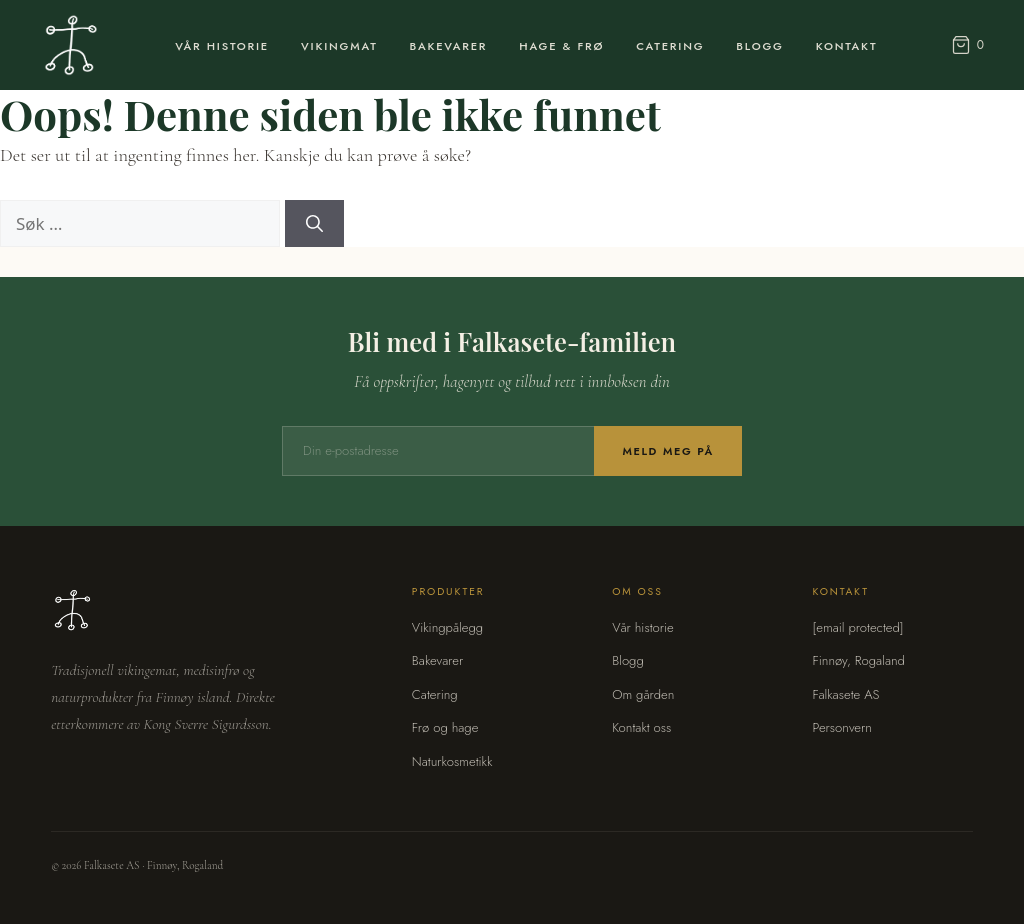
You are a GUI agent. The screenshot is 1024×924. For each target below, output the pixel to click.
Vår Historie (222, 46)
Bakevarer (449, 46)
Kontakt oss (641, 727)
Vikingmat (339, 46)
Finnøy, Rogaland (858, 660)
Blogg (759, 46)
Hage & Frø (561, 46)
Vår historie (643, 627)
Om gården (643, 694)
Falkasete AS (845, 694)
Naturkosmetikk (452, 761)
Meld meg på (668, 451)
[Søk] (314, 224)
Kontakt (847, 46)
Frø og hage (445, 727)
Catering (670, 46)
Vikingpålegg (447, 627)
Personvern (841, 727)
